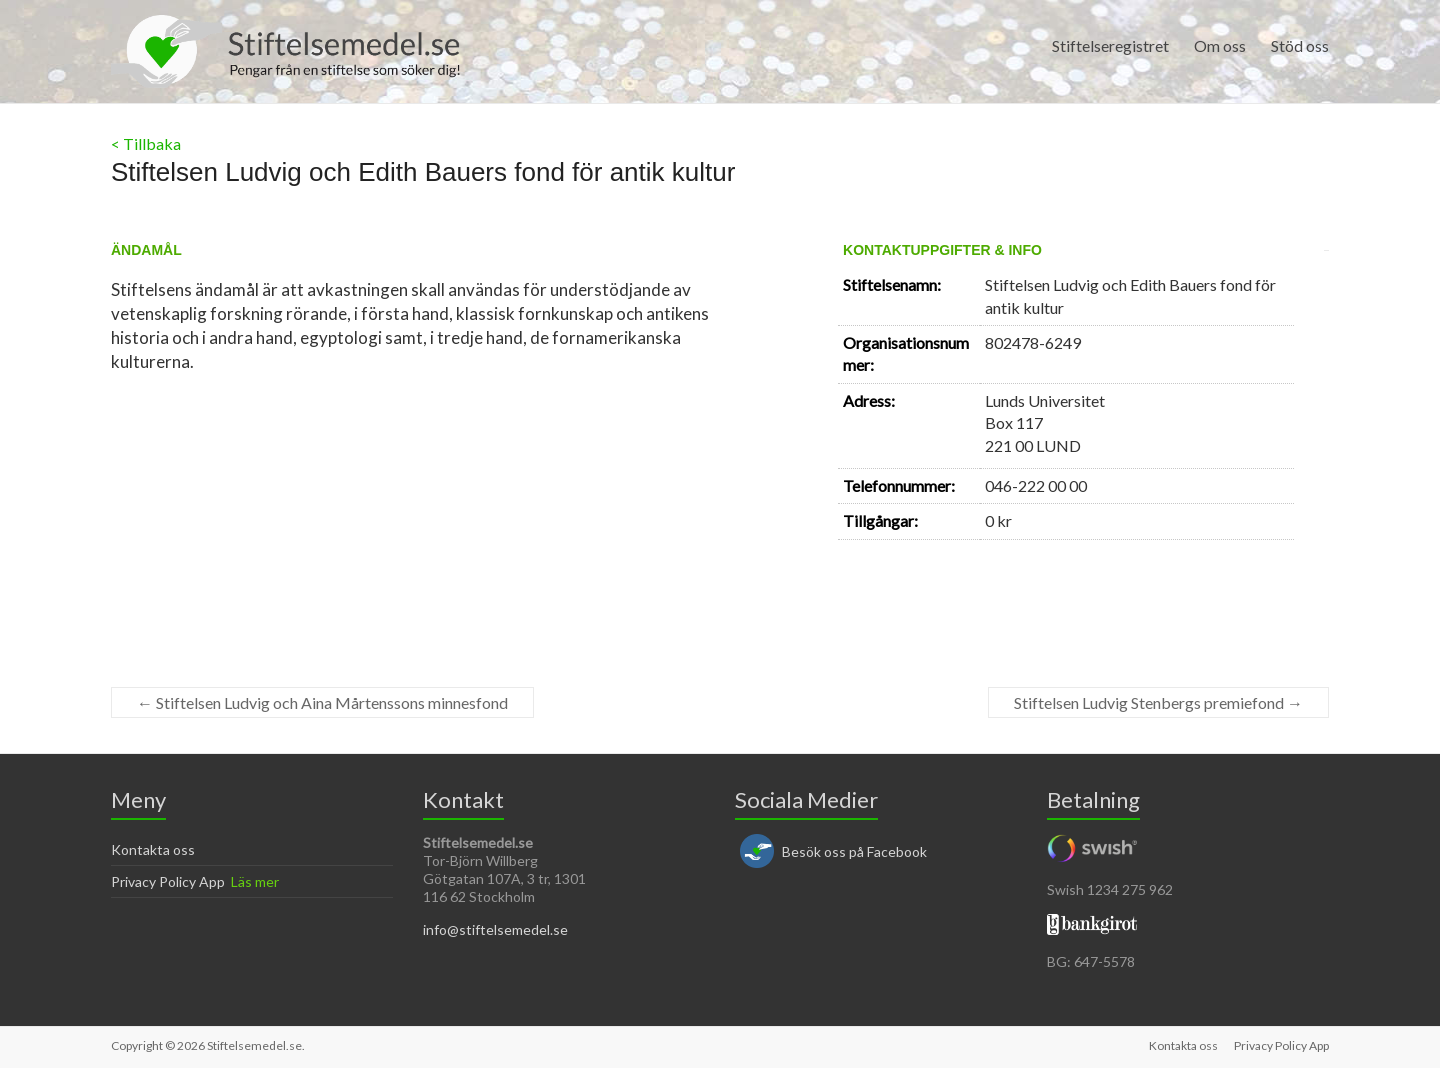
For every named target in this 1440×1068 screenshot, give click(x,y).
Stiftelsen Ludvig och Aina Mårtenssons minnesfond (322, 702)
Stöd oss (1300, 45)
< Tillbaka (146, 143)
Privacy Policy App (168, 881)
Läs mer (255, 881)
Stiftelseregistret (1110, 45)
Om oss (1220, 45)
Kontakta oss (153, 849)
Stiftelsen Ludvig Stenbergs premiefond (1158, 702)
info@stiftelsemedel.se (495, 929)
